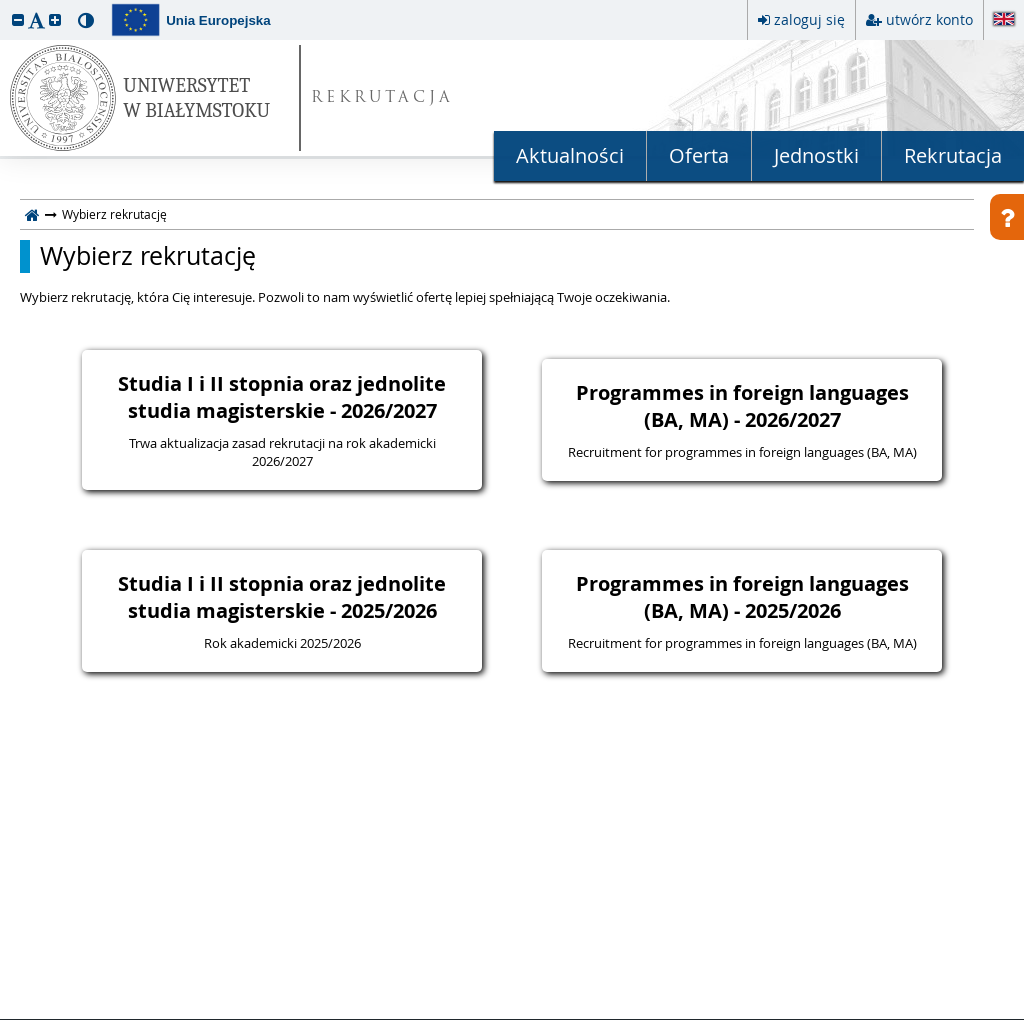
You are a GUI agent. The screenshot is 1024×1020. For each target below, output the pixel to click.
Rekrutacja (953, 155)
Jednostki (816, 155)
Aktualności (570, 155)
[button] (18, 19)
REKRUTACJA (382, 98)
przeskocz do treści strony (5, 5)
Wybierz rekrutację (148, 256)
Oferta (699, 155)
